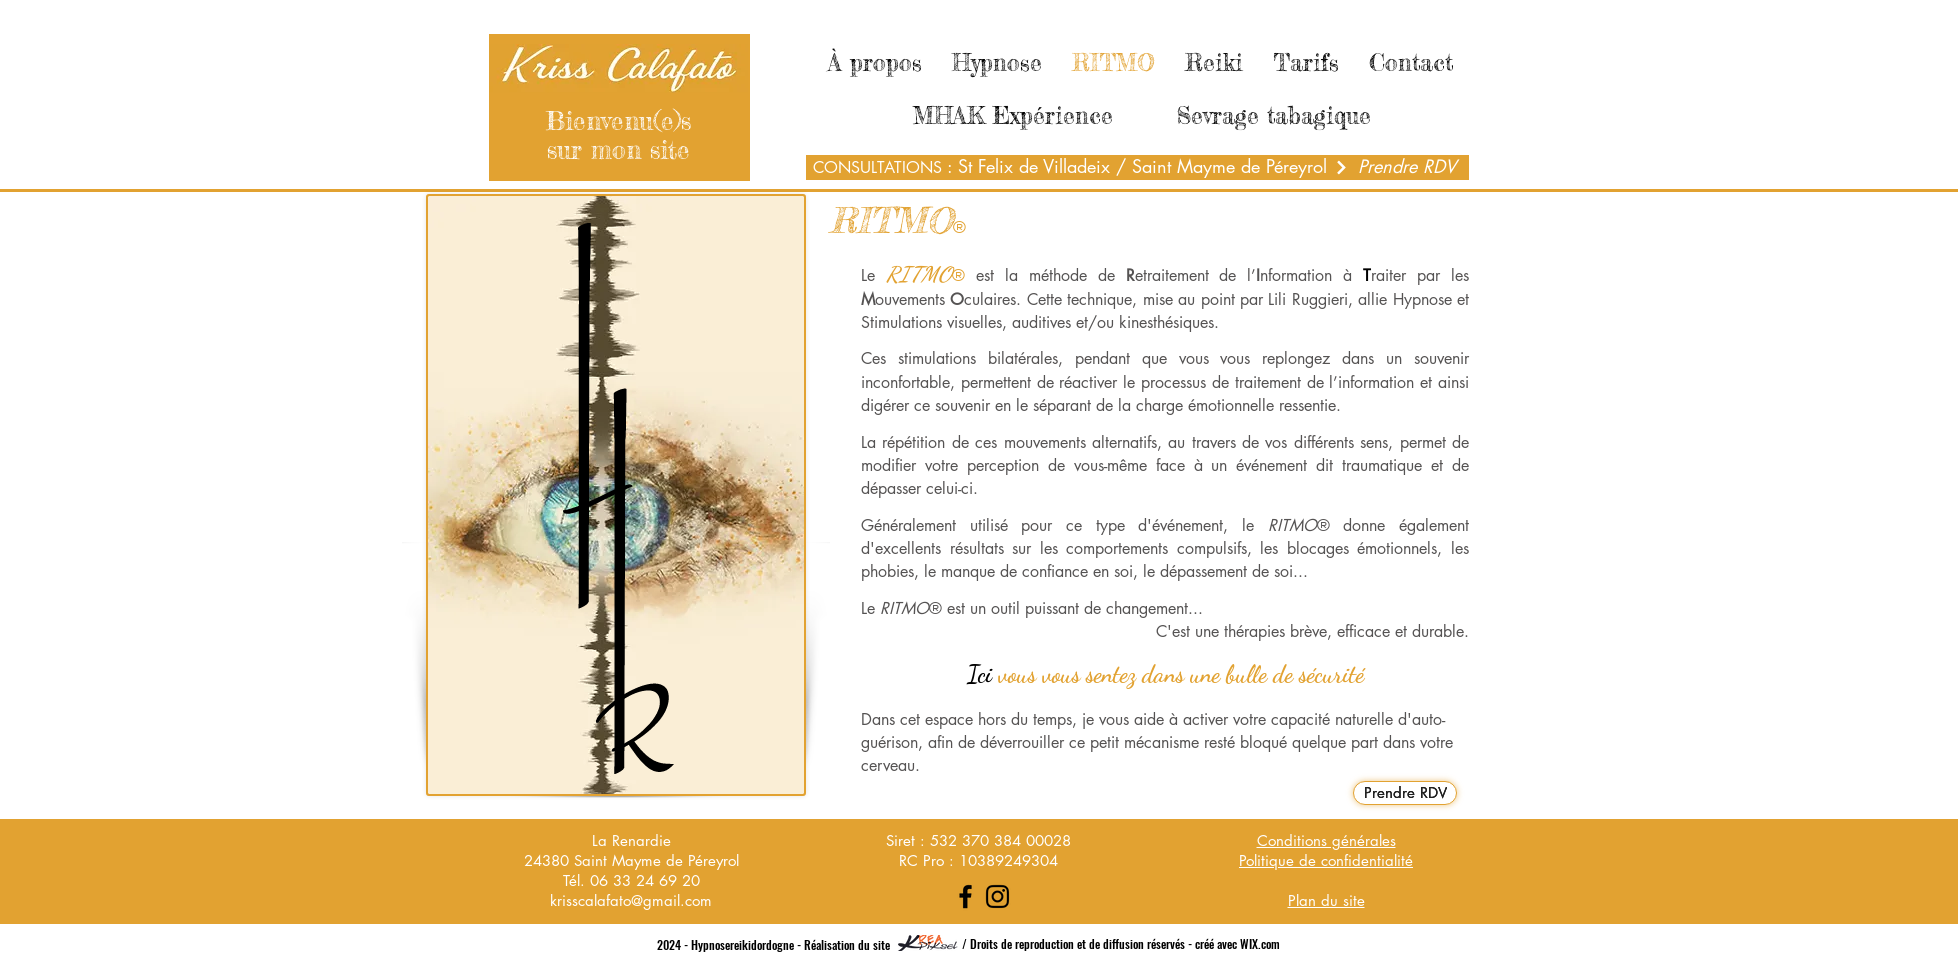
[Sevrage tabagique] (1274, 116)
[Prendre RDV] (1407, 167)
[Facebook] (965, 896)
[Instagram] (997, 896)
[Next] (1341, 167)
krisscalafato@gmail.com (631, 900)
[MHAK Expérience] (1013, 116)
